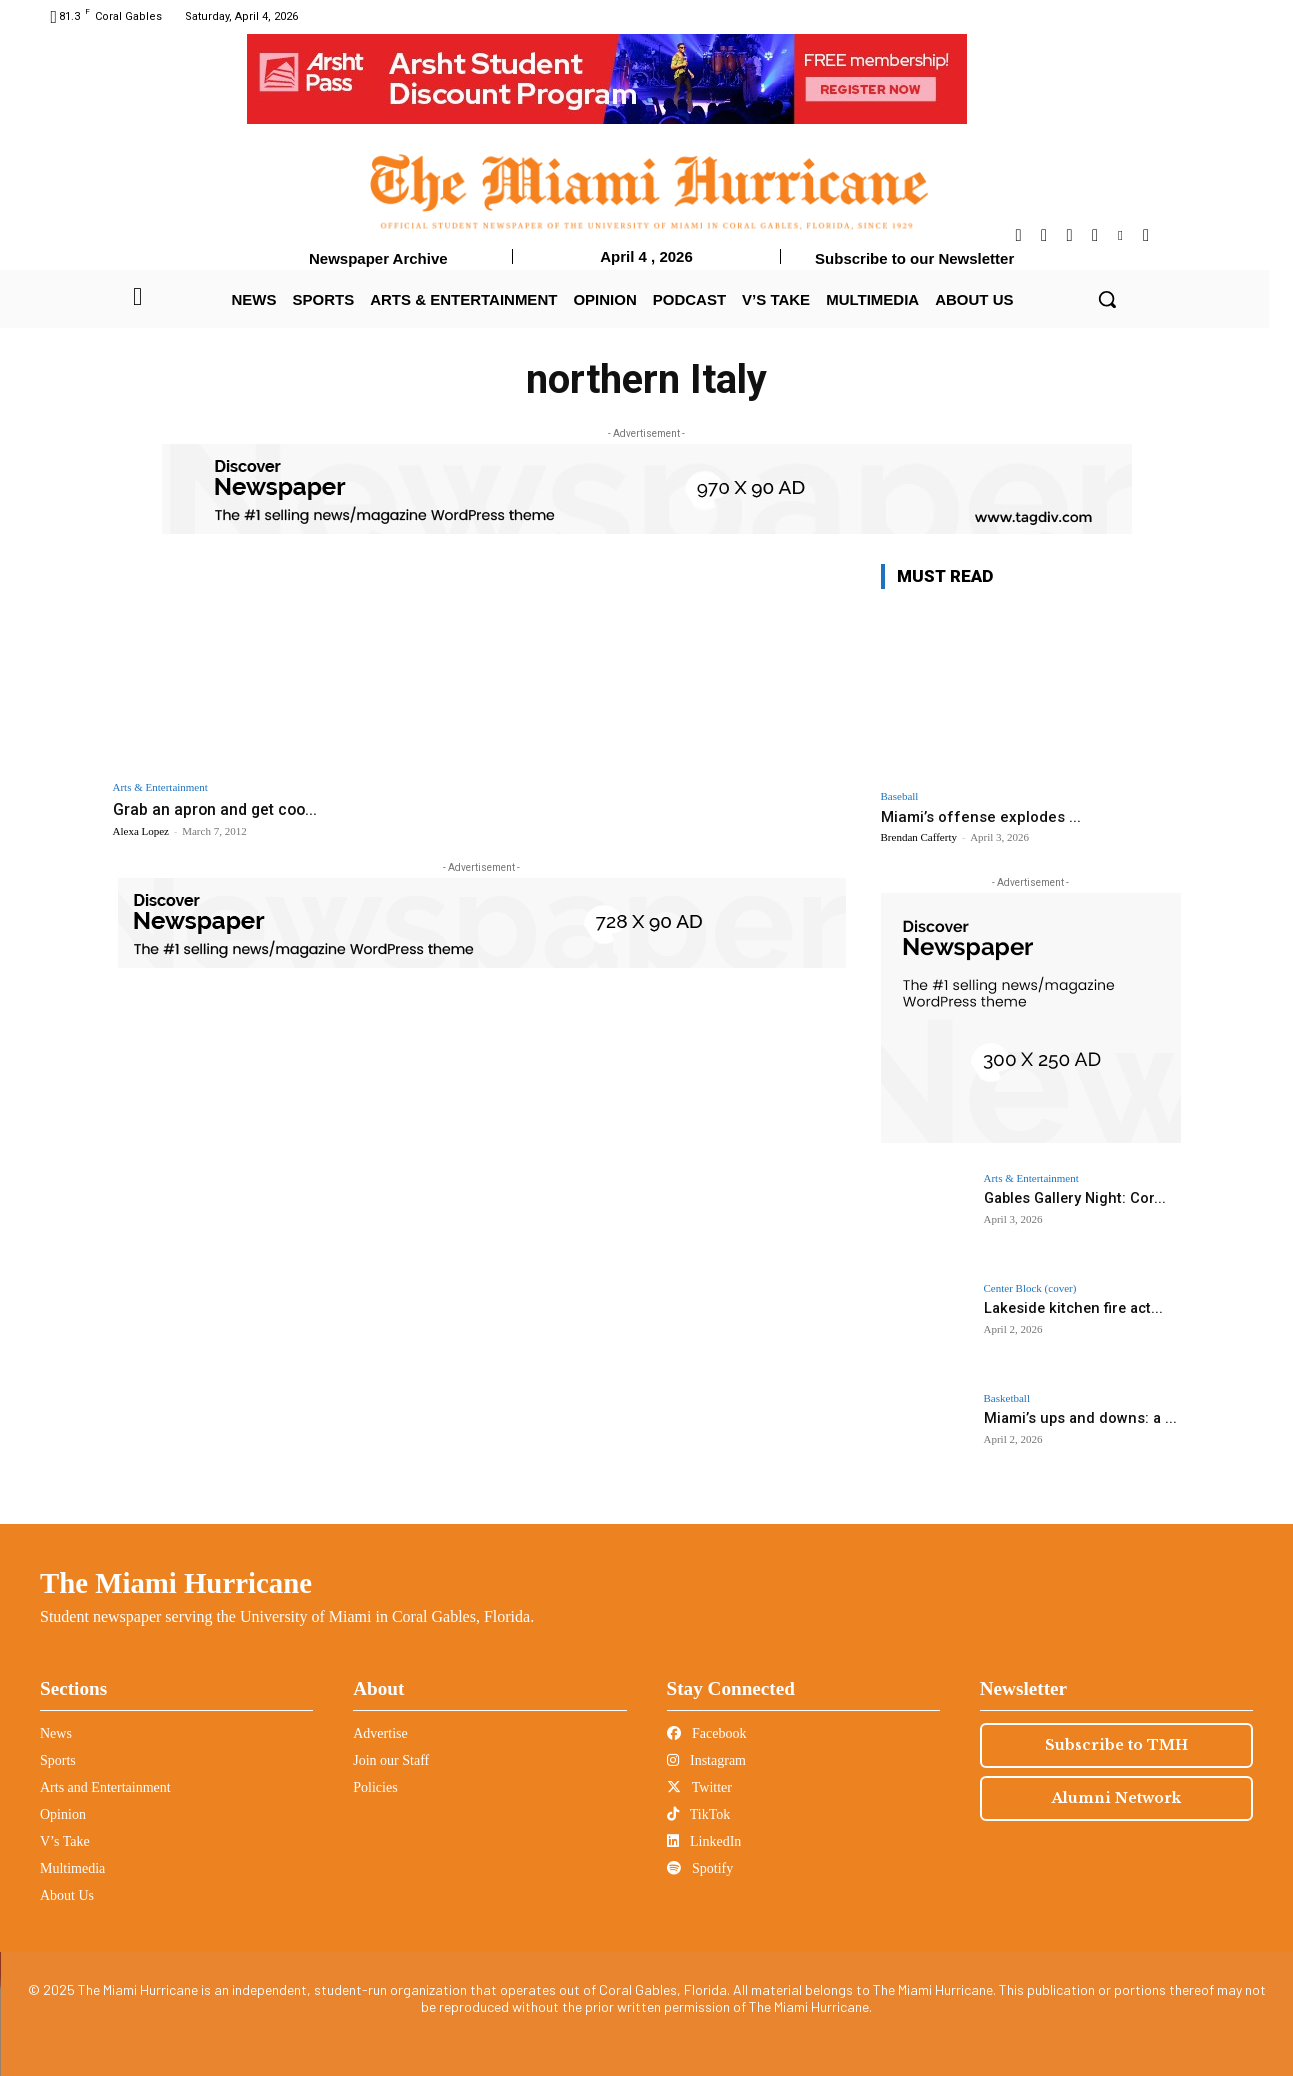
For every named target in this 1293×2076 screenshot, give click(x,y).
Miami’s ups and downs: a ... (1075, 1418)
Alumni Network (1116, 1798)
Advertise (380, 1733)
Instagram (706, 1760)
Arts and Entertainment (105, 1787)
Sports (58, 1760)
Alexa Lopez (141, 830)
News (56, 1733)
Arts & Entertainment (160, 787)
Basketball (1007, 1398)
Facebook (707, 1733)
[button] (1107, 299)
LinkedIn (704, 1841)
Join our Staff (391, 1760)
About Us (67, 1895)
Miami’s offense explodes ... (981, 817)
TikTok (699, 1814)
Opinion (63, 1814)
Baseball (900, 796)
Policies (375, 1787)
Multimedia (72, 1868)
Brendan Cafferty (919, 837)
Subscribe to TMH (1116, 1745)
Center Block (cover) (1030, 1288)
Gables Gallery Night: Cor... (1072, 1198)
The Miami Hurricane (176, 1583)
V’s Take (65, 1841)
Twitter (699, 1787)
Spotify (700, 1868)
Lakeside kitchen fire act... (1068, 1308)
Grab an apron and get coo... (220, 809)
